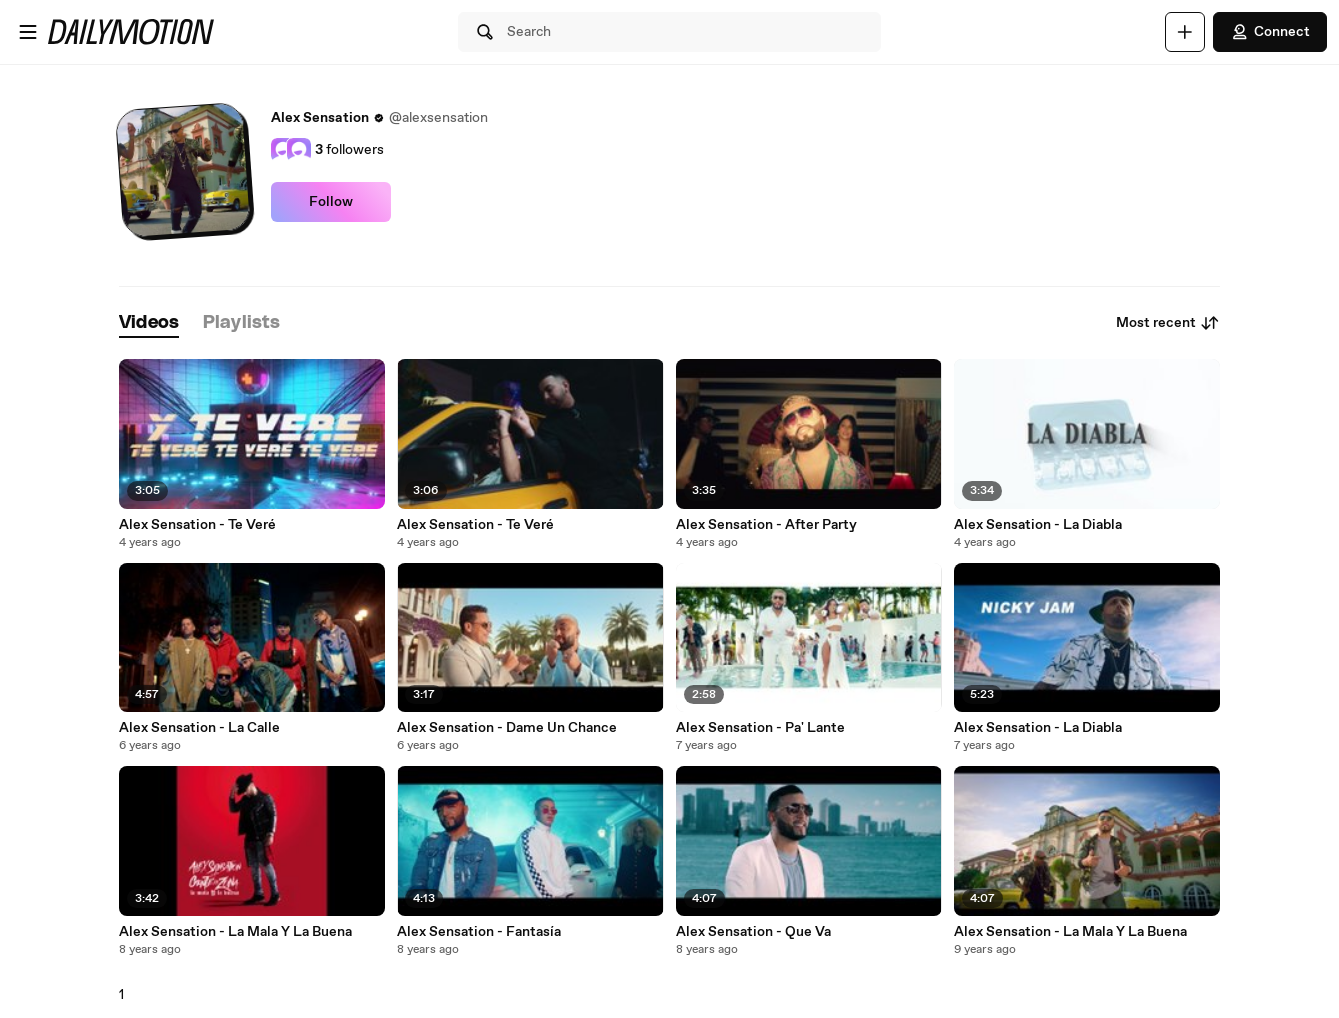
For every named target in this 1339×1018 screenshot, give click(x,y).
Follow (331, 202)
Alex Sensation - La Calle (199, 728)
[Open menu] (28, 32)
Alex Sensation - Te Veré (197, 525)
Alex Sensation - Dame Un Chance (507, 728)
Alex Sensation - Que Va (753, 932)
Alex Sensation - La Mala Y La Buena (235, 932)
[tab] (149, 323)
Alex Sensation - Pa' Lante (760, 728)
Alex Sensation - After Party (766, 525)
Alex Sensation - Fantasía (479, 932)
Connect (1270, 32)
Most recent (1168, 323)
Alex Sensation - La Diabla (1038, 525)
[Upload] (1185, 32)
